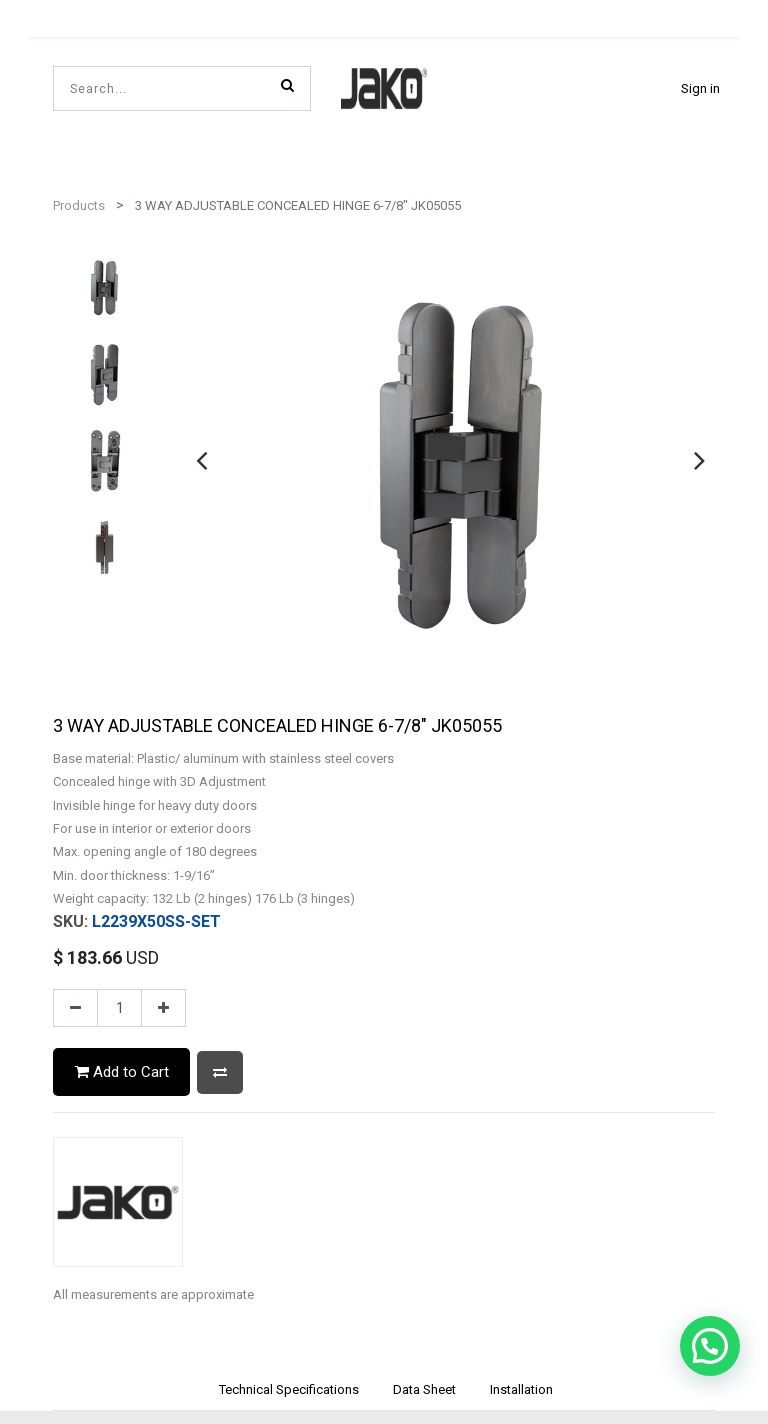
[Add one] (163, 592)
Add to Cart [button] (122, 656)
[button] (220, 656)
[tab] (288, 976)
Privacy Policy (384, 1268)
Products (79, 205)
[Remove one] (75, 592)
